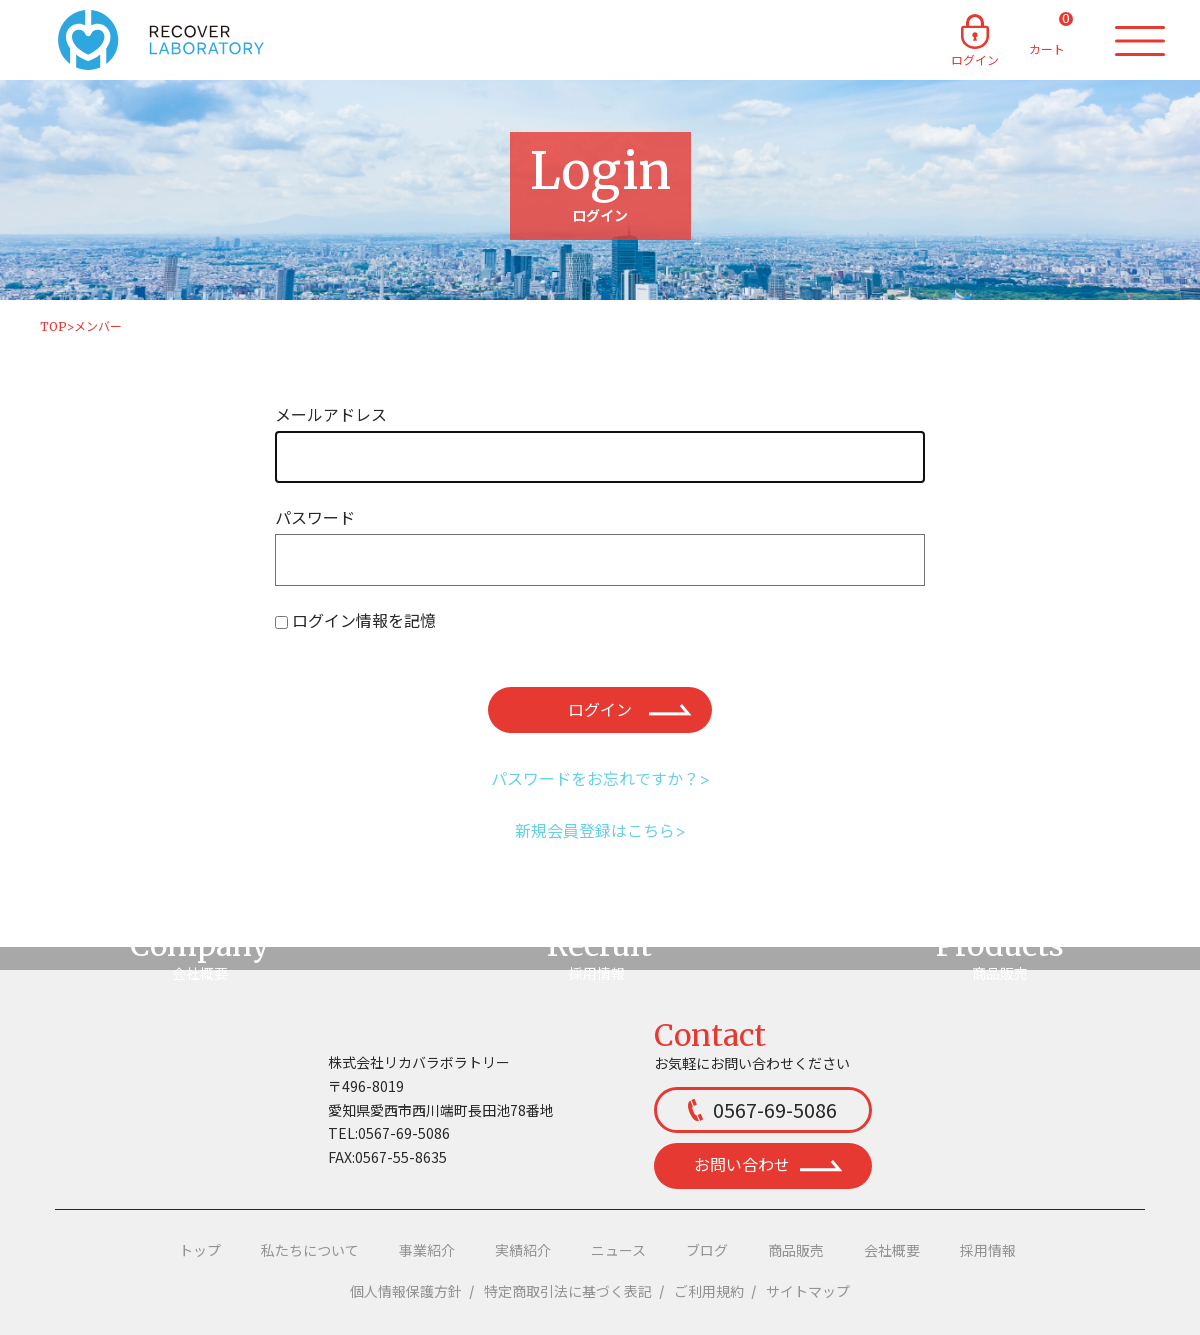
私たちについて (310, 1251)
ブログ (707, 1251)
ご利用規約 (709, 1292)
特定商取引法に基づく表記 (568, 1292)
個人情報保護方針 (406, 1292)
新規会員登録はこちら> (600, 831)
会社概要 (892, 1251)
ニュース (618, 1251)
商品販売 (796, 1251)
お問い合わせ (768, 1165)
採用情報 (988, 1251)
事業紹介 (427, 1251)
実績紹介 (523, 1251)
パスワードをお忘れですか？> (600, 779)
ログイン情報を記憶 (364, 621)
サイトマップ (808, 1292)
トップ (200, 1251)
